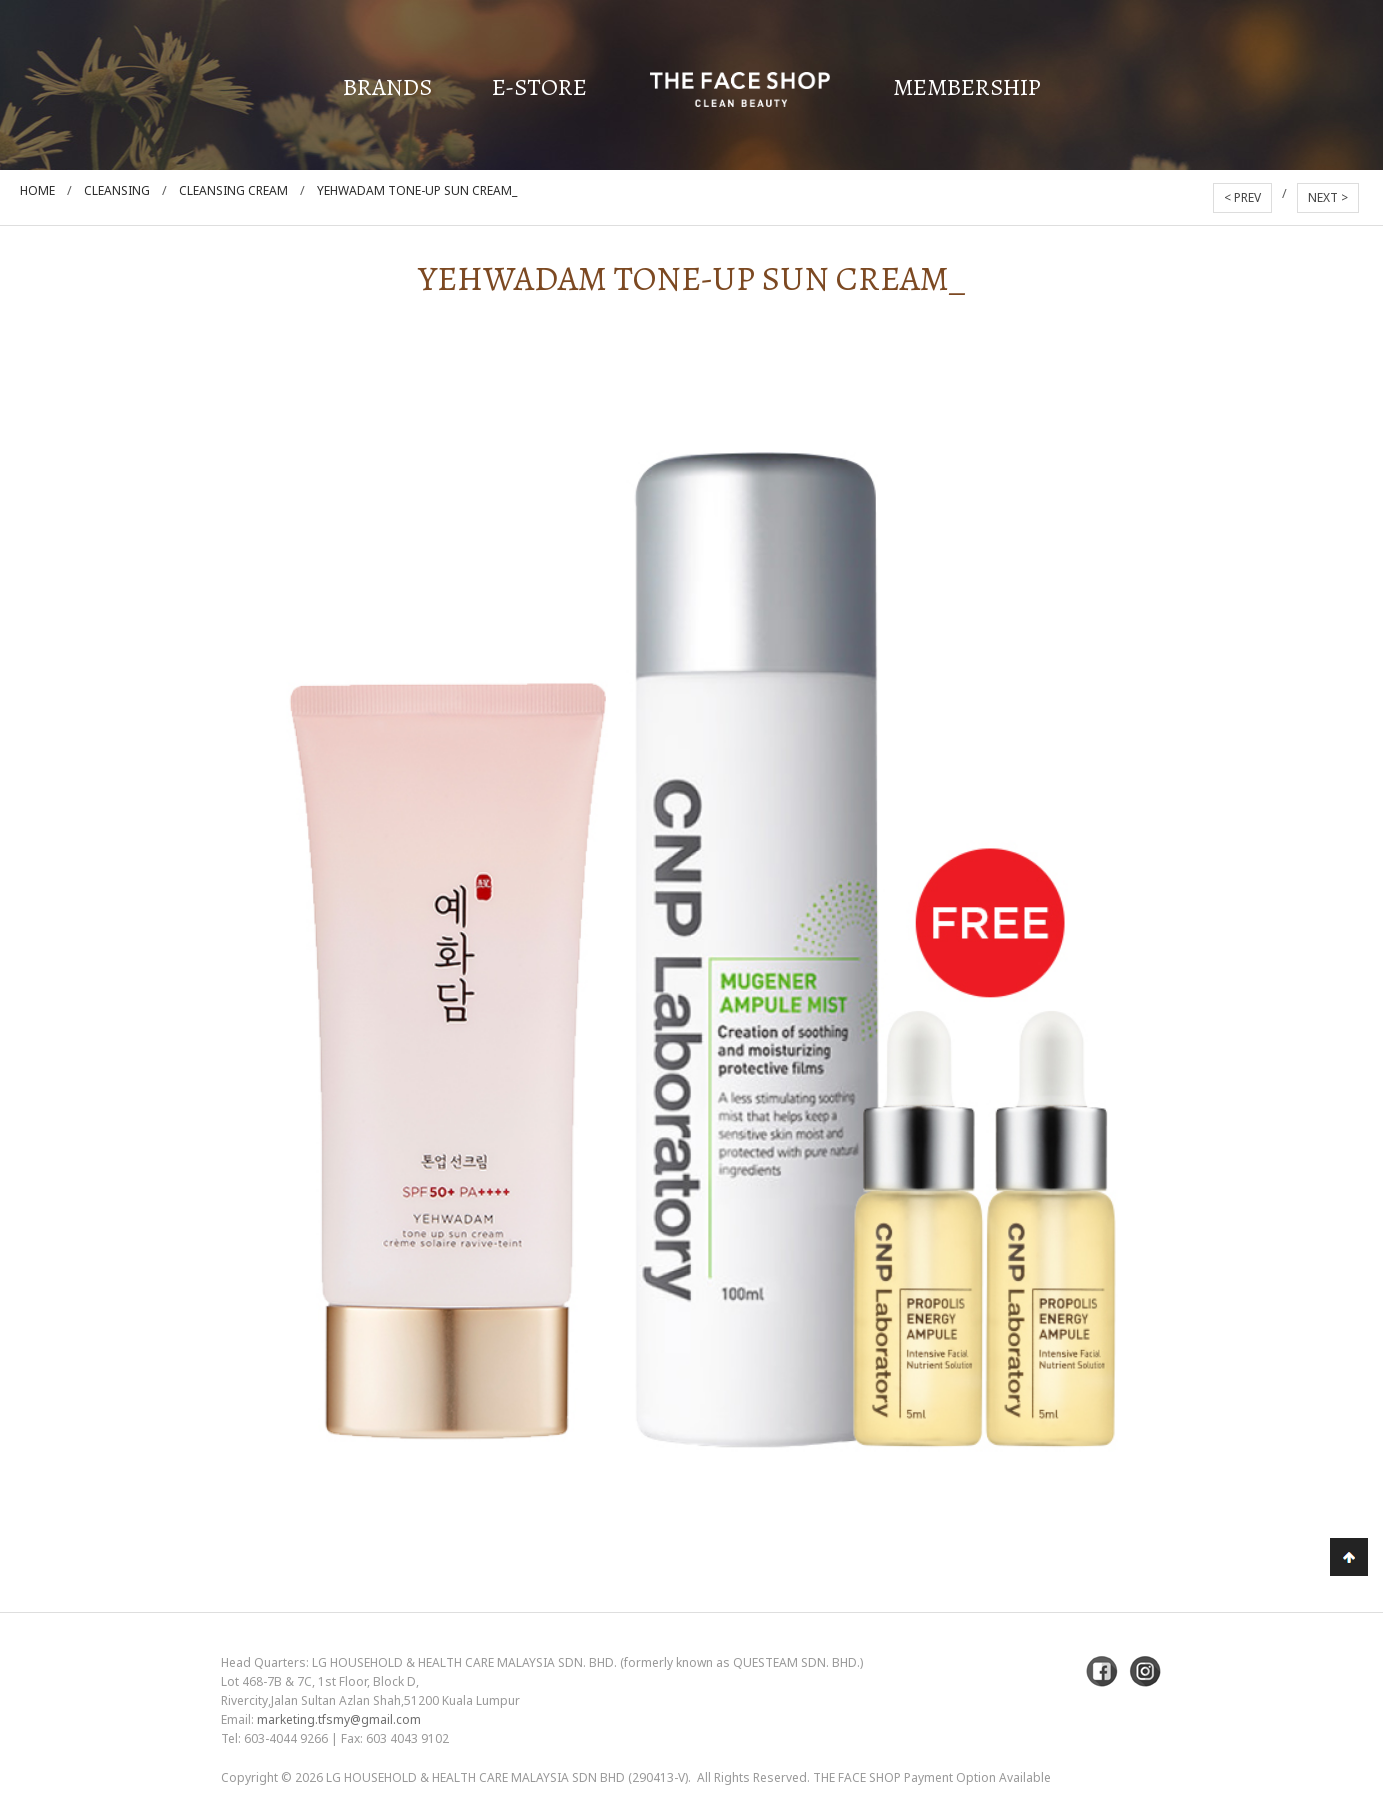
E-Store (539, 87)
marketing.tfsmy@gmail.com (339, 1719)
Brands (387, 87)
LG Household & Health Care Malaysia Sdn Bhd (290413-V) (507, 1777)
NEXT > (1328, 197)
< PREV (1242, 197)
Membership (967, 87)
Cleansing (117, 190)
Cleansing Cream (233, 190)
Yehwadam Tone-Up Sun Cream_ (417, 190)
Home (37, 190)
